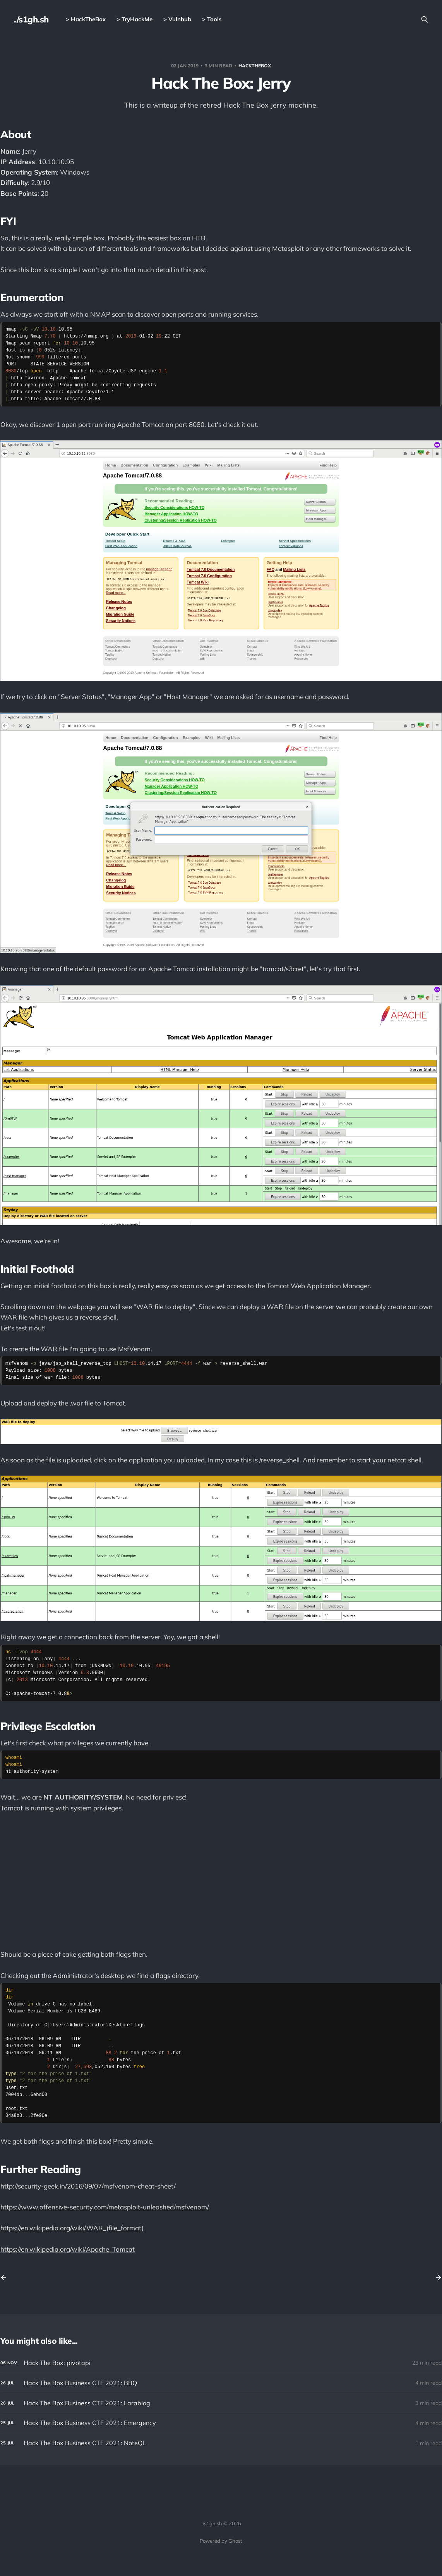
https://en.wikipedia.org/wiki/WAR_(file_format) (72, 2228)
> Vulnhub (177, 19)
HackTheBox (254, 66)
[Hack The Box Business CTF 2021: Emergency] (221, 2423)
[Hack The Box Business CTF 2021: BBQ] (221, 2383)
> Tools (212, 19)
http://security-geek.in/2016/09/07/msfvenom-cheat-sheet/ (88, 2186)
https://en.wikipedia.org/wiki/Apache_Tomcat (67, 2249)
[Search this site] (424, 19)
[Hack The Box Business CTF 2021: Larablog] (221, 2403)
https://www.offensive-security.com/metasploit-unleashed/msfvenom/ (104, 2207)
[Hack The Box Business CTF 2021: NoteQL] (221, 2443)
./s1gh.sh (31, 19)
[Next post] (436, 2277)
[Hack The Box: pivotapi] (221, 2363)
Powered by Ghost (221, 2541)
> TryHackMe (134, 19)
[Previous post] (6, 2277)
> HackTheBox (86, 19)
